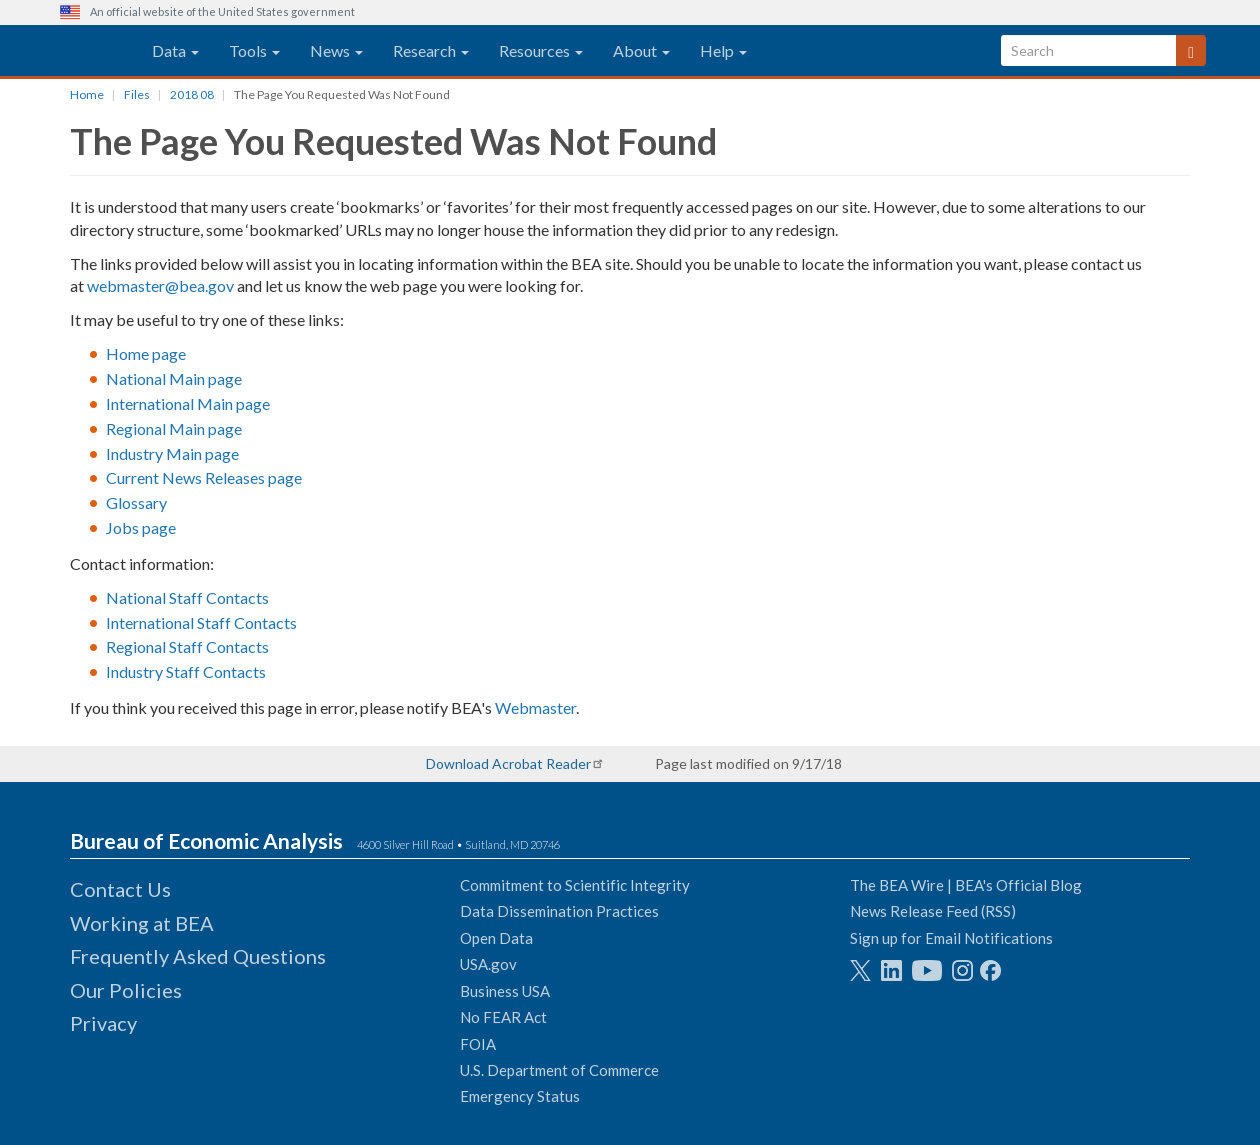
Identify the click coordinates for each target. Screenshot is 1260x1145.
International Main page (188, 403)
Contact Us (120, 889)
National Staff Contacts (187, 597)
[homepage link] (83, 51)
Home (87, 94)
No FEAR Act (503, 1017)
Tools (254, 50)
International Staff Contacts (201, 622)
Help (723, 50)
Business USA (505, 991)
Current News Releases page (204, 477)
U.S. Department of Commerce (559, 1070)
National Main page (174, 378)
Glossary (136, 502)
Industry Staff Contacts (186, 671)
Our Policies (126, 990)
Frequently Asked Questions (198, 956)
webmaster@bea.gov (160, 285)
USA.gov (488, 964)
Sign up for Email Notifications (951, 938)
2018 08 (192, 94)
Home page (146, 353)
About (641, 50)
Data (175, 50)
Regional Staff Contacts (187, 646)
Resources (541, 50)
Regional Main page (174, 428)
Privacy (103, 1023)
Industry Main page (172, 453)
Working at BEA (142, 923)
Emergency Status (520, 1096)
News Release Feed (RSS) (933, 911)
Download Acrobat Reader (508, 763)
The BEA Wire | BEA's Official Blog (966, 885)
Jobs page (141, 527)
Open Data (496, 938)
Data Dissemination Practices (559, 911)
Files (137, 94)
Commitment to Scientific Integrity (575, 885)
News (336, 50)
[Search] (1191, 50)
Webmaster (535, 707)
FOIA (478, 1044)
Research (431, 50)
